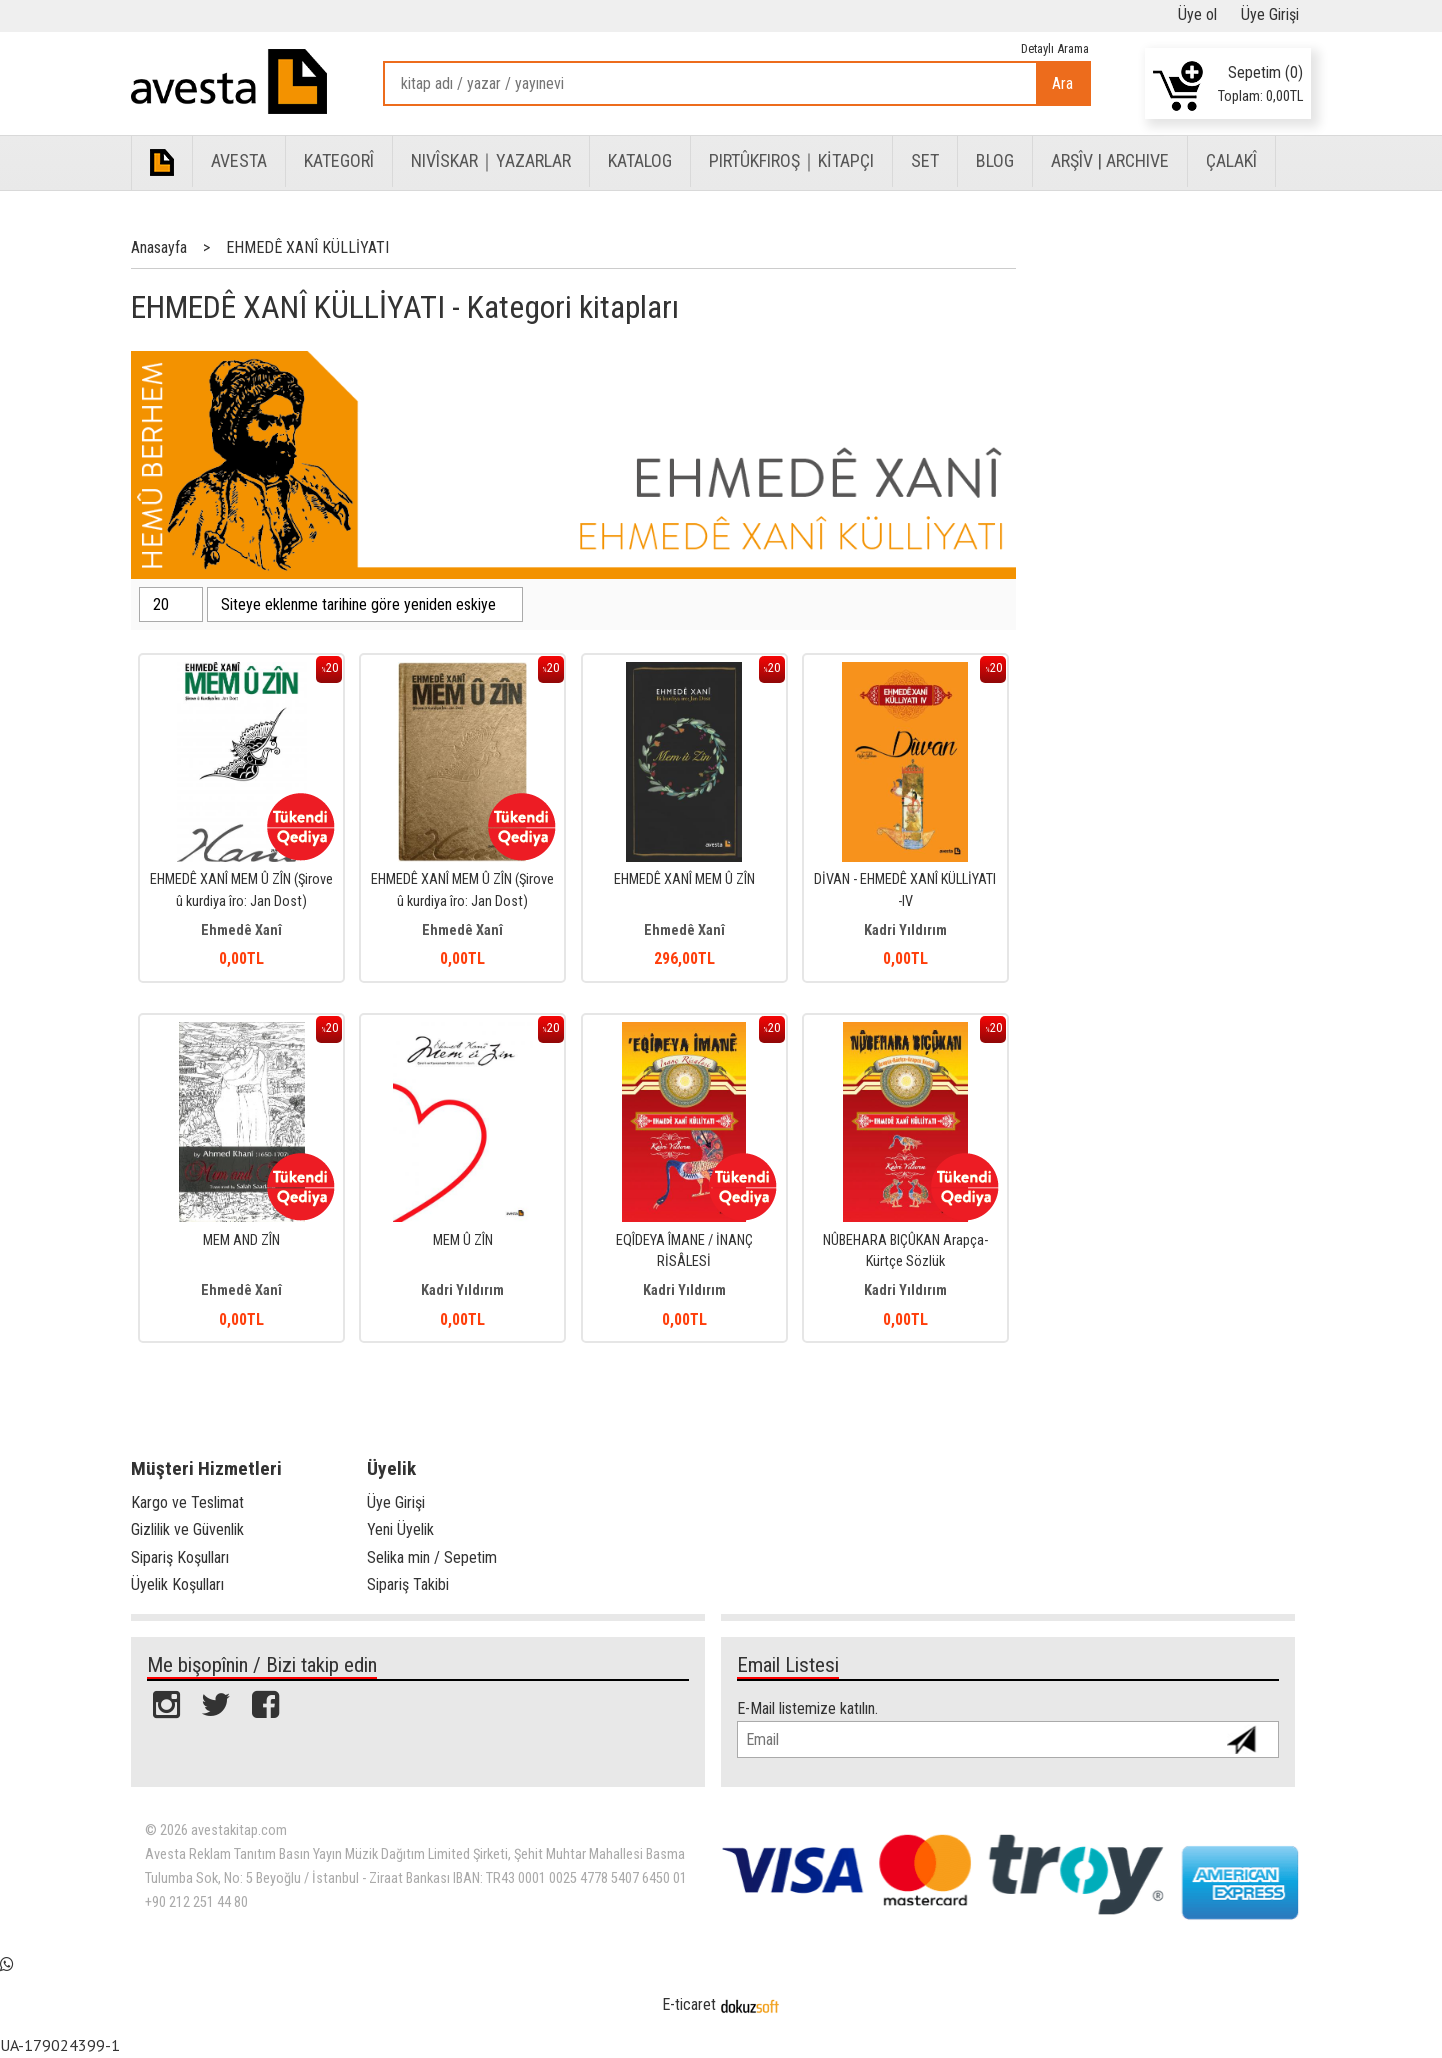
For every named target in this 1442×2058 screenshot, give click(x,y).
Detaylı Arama (1055, 48)
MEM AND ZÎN (241, 1240)
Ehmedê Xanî (241, 930)
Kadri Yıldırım (905, 930)
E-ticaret (689, 2004)
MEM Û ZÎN (463, 1240)
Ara (1062, 83)
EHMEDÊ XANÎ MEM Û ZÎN (684, 879)
